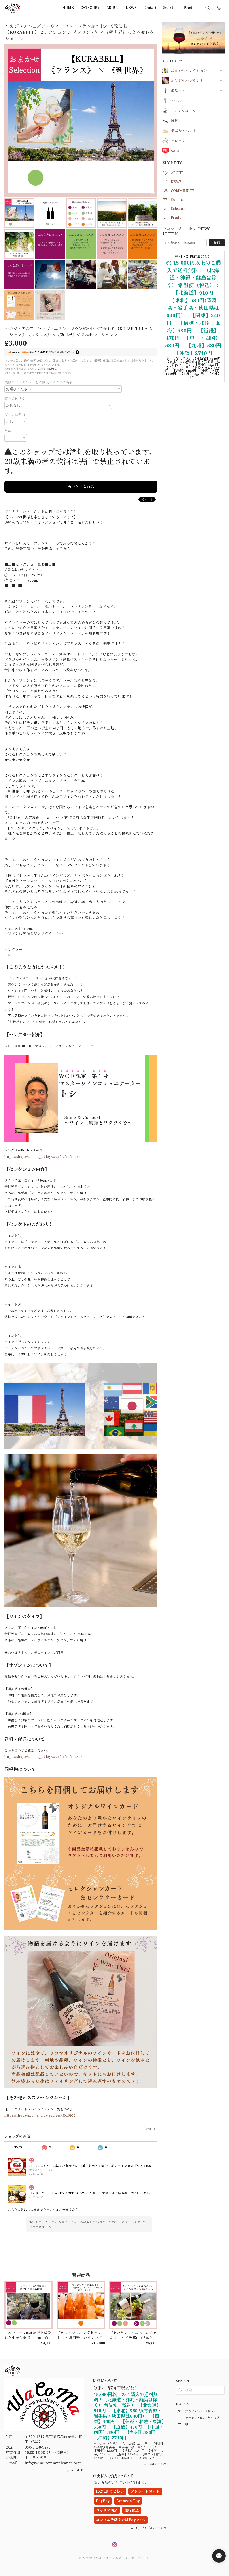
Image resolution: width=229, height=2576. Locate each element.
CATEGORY (90, 7)
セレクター (180, 141)
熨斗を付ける (14, 398)
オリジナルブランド (187, 81)
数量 (7, 431)
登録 (216, 242)
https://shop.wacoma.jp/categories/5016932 (40, 2115)
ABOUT (112, 7)
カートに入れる (81, 486)
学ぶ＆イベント (184, 131)
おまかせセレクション (189, 71)
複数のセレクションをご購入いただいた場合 (38, 382)
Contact (150, 7)
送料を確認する (47, 369)
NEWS (131, 7)
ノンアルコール (183, 111)
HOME (68, 7)
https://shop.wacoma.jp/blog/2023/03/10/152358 (43, 1756)
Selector (170, 7)
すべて (18, 2147)
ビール (176, 101)
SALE (175, 151)
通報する (151, 2128)
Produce (191, 7)
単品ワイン (180, 91)
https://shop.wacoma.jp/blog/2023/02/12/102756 (43, 1156)
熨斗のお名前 (14, 414)
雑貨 (174, 121)
